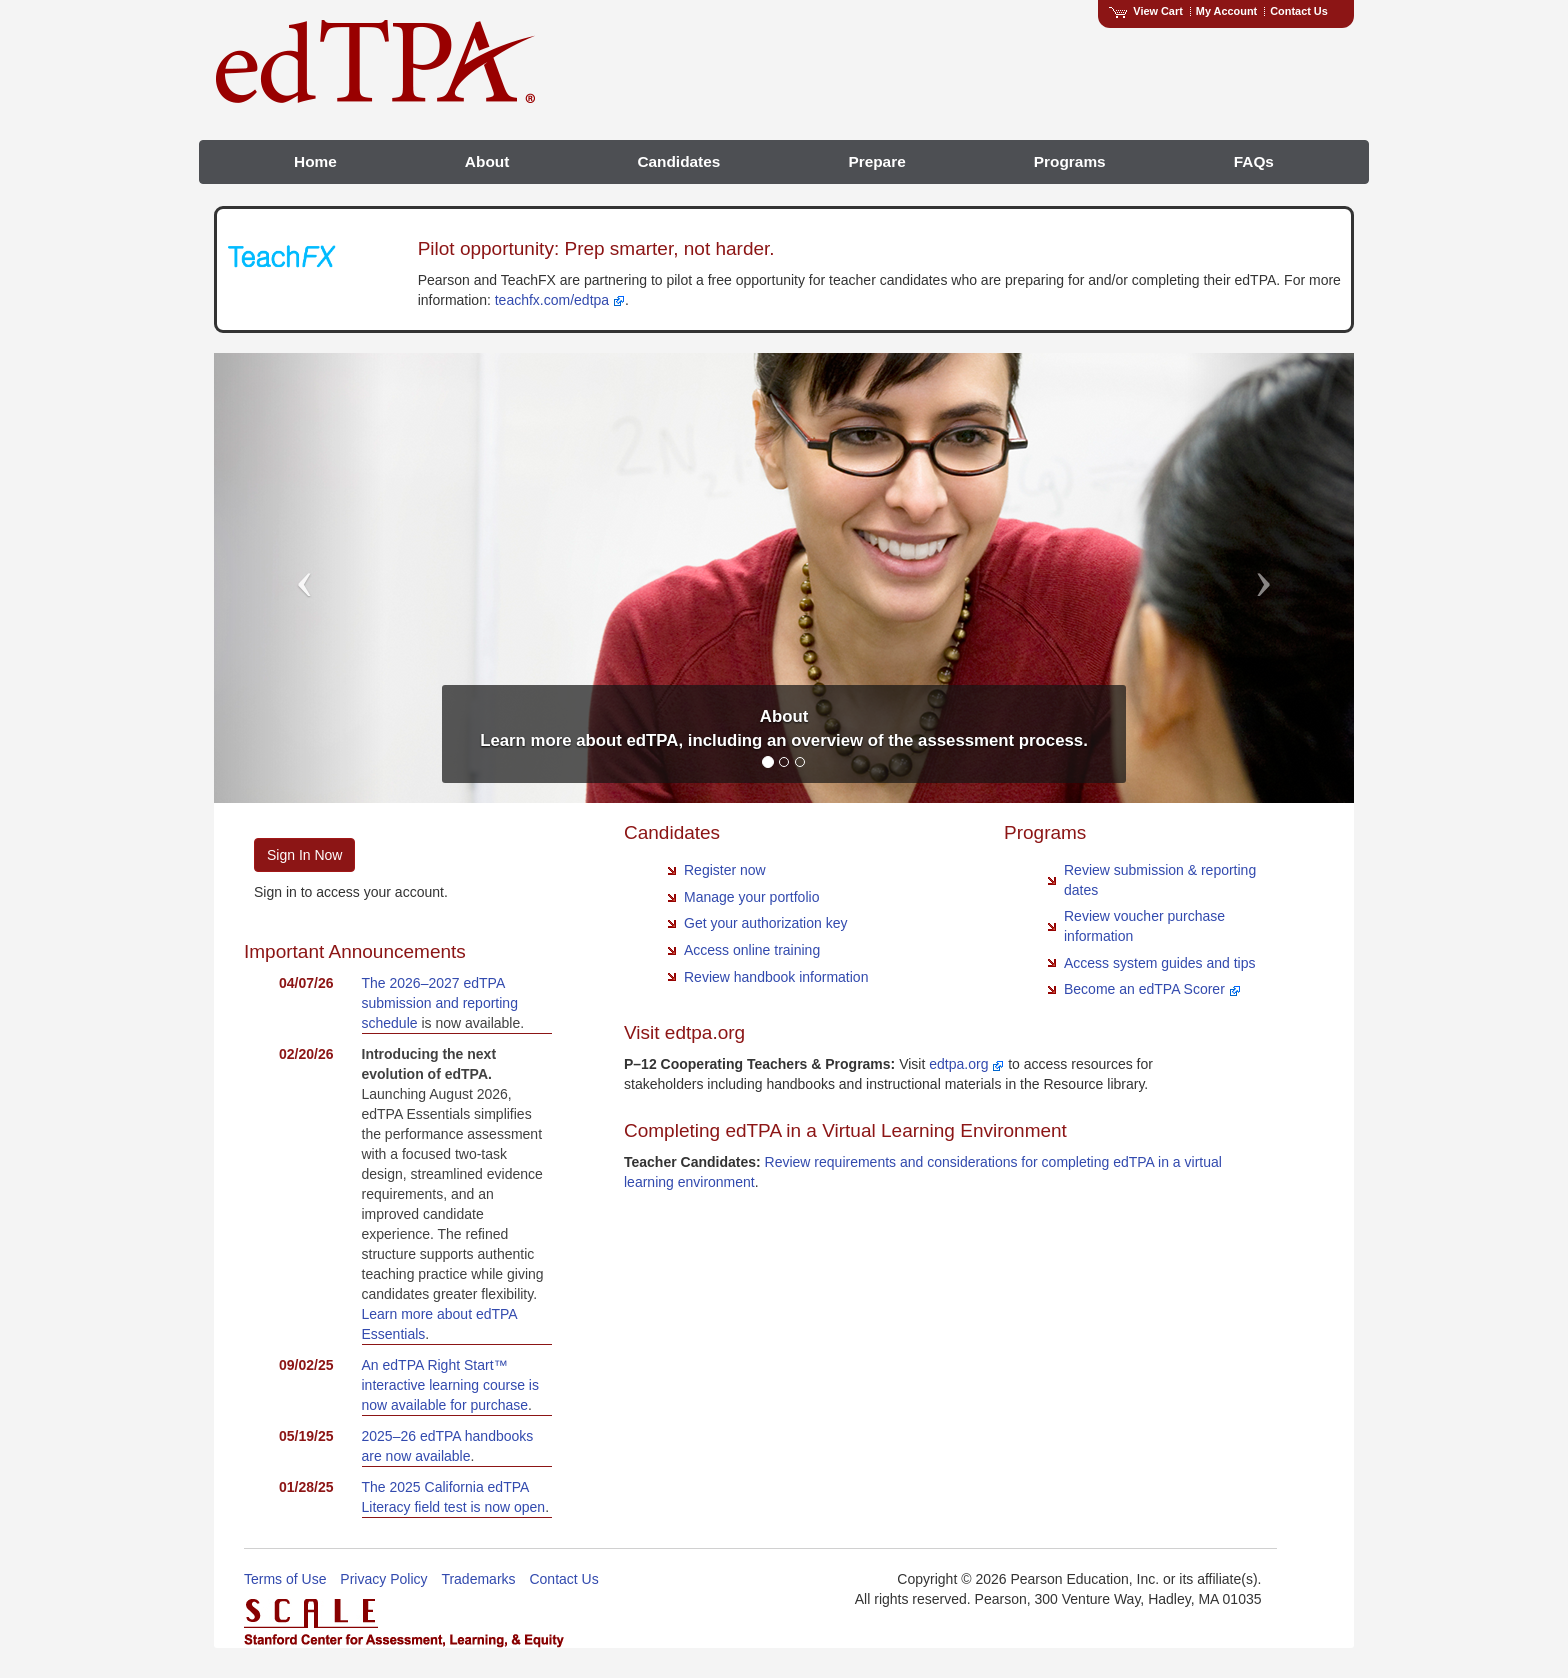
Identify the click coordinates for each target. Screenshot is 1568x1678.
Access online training (752, 950)
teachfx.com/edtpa (560, 300)
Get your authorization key (765, 923)
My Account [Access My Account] (1226, 11)
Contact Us (1299, 11)
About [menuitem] (487, 161)
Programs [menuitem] (1070, 161)
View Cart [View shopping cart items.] (1146, 11)
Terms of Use (285, 1579)
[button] (299, 578)
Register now (725, 870)
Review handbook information (776, 977)
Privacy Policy (383, 1579)
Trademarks (478, 1579)
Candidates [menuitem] (678, 161)
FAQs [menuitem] (1254, 161)
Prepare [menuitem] (876, 161)
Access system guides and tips (1159, 963)
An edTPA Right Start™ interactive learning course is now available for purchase (450, 1385)
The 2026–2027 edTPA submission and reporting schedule (440, 1003)
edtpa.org (966, 1064)
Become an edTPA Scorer (1152, 989)
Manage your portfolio (751, 897)
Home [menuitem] (315, 161)
